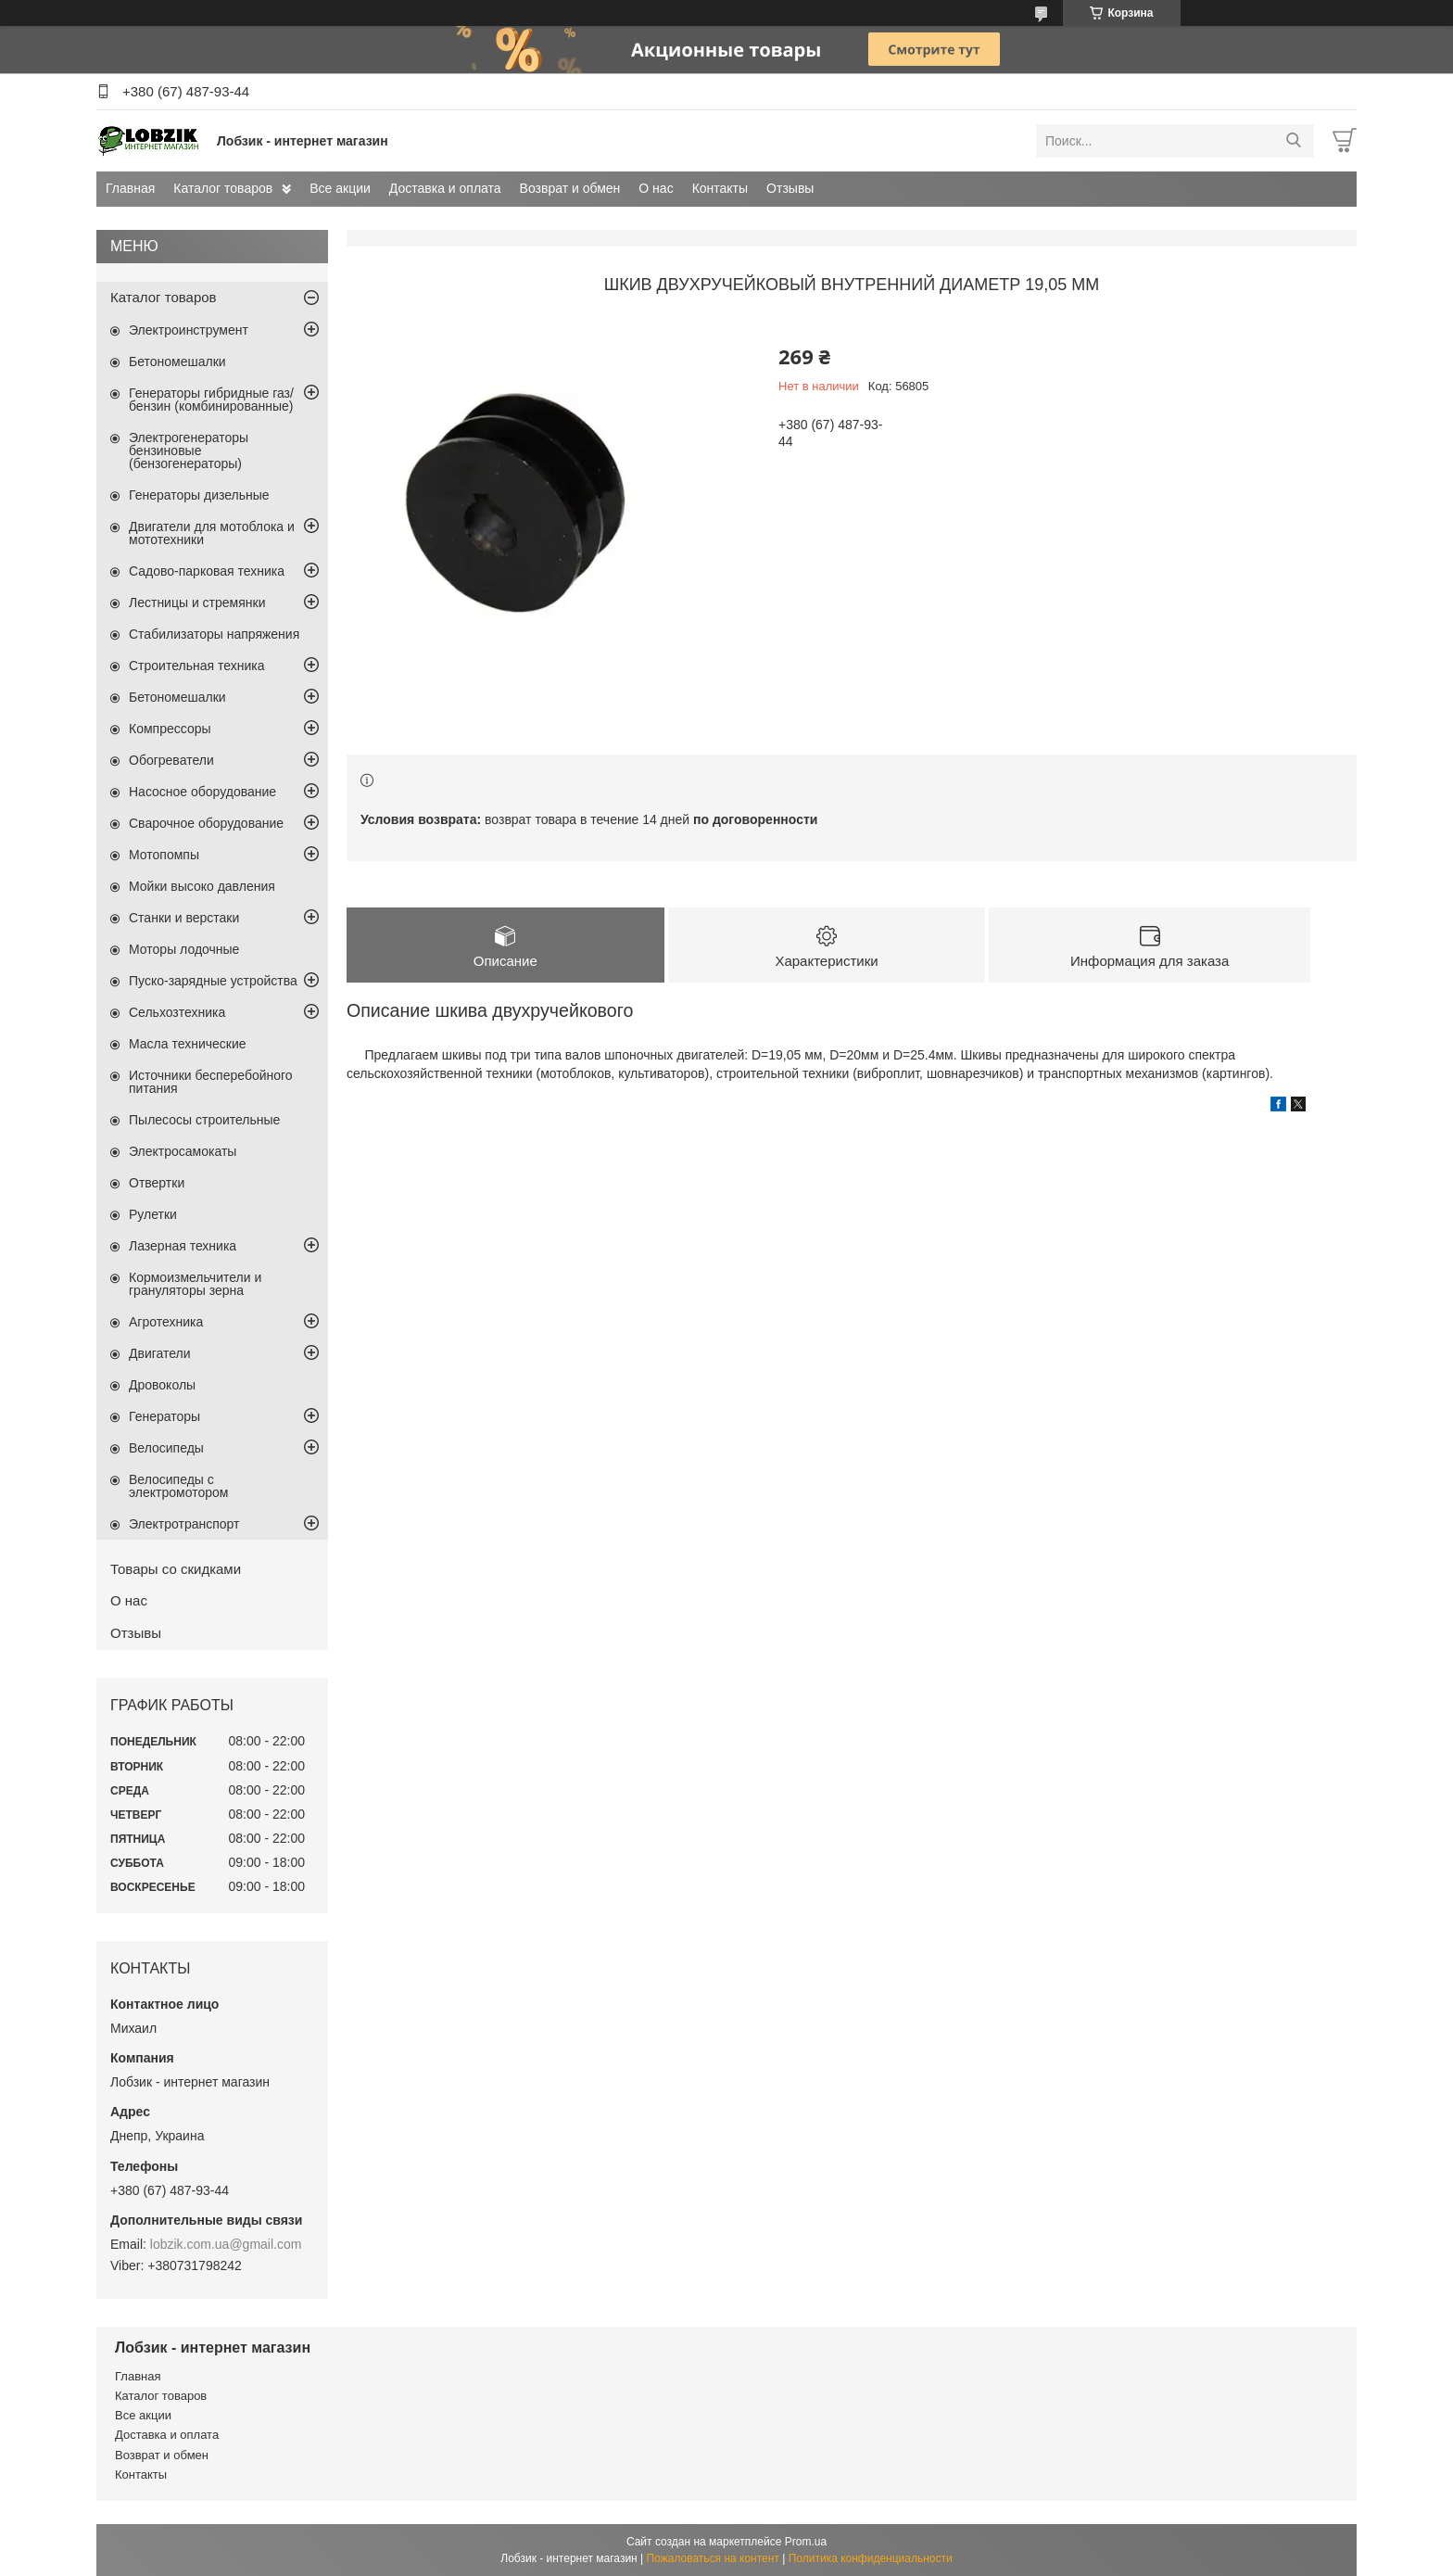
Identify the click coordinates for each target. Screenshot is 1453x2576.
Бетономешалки (177, 361)
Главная (130, 188)
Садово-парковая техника (206, 571)
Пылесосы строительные (204, 1119)
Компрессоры (170, 728)
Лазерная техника (182, 1245)
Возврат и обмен (570, 188)
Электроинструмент (188, 330)
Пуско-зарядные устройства (213, 980)
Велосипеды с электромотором (178, 1486)
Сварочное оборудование (206, 823)
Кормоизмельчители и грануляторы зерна (195, 1284)
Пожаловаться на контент (713, 2558)
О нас (655, 188)
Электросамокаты (182, 1151)
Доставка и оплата (445, 188)
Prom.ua (806, 2541)
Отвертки (156, 1182)
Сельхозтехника (177, 1012)
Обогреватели (171, 760)
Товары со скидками (175, 1569)
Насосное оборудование (202, 791)
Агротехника (166, 1321)
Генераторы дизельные (199, 495)
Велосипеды (166, 1447)
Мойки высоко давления (202, 886)
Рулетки (153, 1214)
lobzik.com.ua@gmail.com (226, 2244)
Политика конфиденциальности (871, 2558)
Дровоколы (162, 1384)
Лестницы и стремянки (197, 602)
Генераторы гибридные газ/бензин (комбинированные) (211, 399)
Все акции (340, 188)
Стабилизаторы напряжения (214, 634)
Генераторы (164, 1416)
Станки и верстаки (184, 917)
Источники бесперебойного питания (211, 1082)
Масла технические (187, 1043)
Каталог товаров (222, 188)
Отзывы (790, 188)
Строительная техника (196, 665)
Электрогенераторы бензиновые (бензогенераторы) (188, 450)
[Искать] (1293, 141)
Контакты (720, 188)
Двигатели (160, 1353)
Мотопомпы (164, 854)
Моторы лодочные (184, 949)
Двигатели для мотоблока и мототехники (212, 533)
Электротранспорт (184, 1523)
